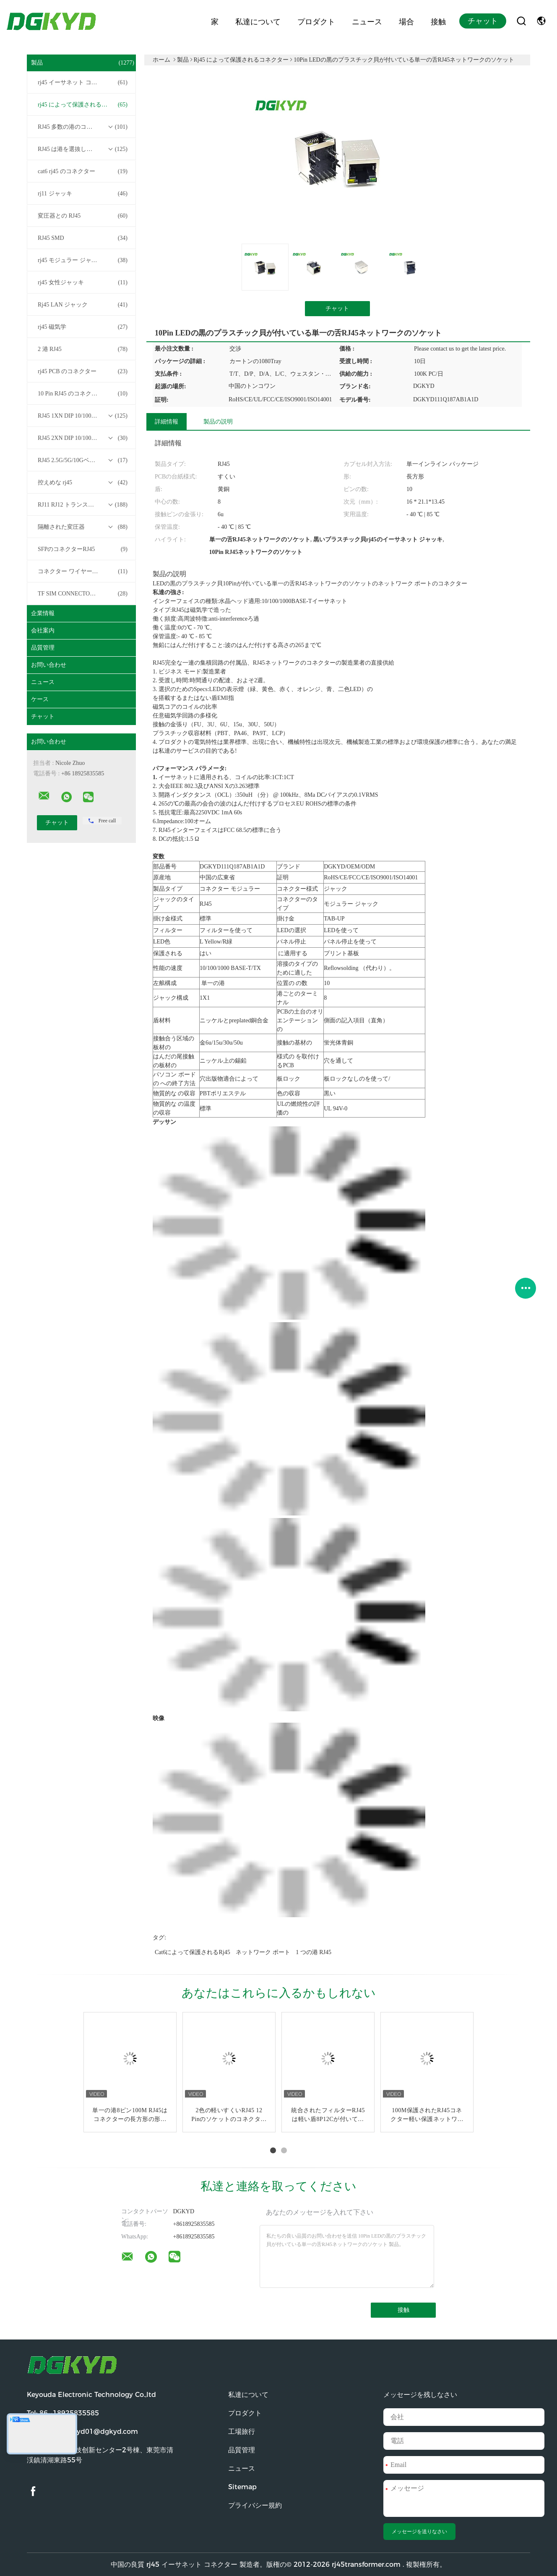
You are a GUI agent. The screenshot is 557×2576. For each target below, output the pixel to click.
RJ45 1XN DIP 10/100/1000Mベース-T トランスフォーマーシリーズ (83, 416)
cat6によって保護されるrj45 (192, 1952)
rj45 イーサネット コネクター (83, 82)
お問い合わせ (48, 665)
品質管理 (43, 648)
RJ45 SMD (83, 238)
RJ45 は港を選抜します (83, 149)
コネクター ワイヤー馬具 (83, 571)
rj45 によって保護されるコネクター (83, 105)
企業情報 (43, 613)
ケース (40, 699)
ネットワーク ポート (263, 1952)
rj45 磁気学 (83, 327)
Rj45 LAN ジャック (83, 305)
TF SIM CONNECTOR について (83, 594)
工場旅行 (241, 2432)
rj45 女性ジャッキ (83, 282)
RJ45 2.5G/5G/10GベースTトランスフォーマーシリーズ (83, 460)
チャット (483, 21)
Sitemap (242, 2487)
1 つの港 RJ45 (313, 1952)
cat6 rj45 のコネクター (83, 171)
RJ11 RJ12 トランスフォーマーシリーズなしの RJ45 (83, 505)
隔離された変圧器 (83, 527)
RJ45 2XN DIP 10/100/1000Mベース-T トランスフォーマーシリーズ (83, 438)
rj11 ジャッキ (83, 194)
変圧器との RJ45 (83, 216)
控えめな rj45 (83, 482)
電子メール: (82, 2432)
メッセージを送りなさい (419, 2531)
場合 (406, 21)
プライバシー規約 (255, 2505)
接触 (438, 21)
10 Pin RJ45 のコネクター (83, 394)
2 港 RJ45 (83, 349)
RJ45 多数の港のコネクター (83, 127)
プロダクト (316, 21)
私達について (258, 21)
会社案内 (43, 630)
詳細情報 (166, 422)
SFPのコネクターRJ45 (83, 549)
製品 (82, 63)
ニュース (367, 21)
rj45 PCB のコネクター (83, 371)
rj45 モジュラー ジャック (83, 260)
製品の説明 (218, 422)
